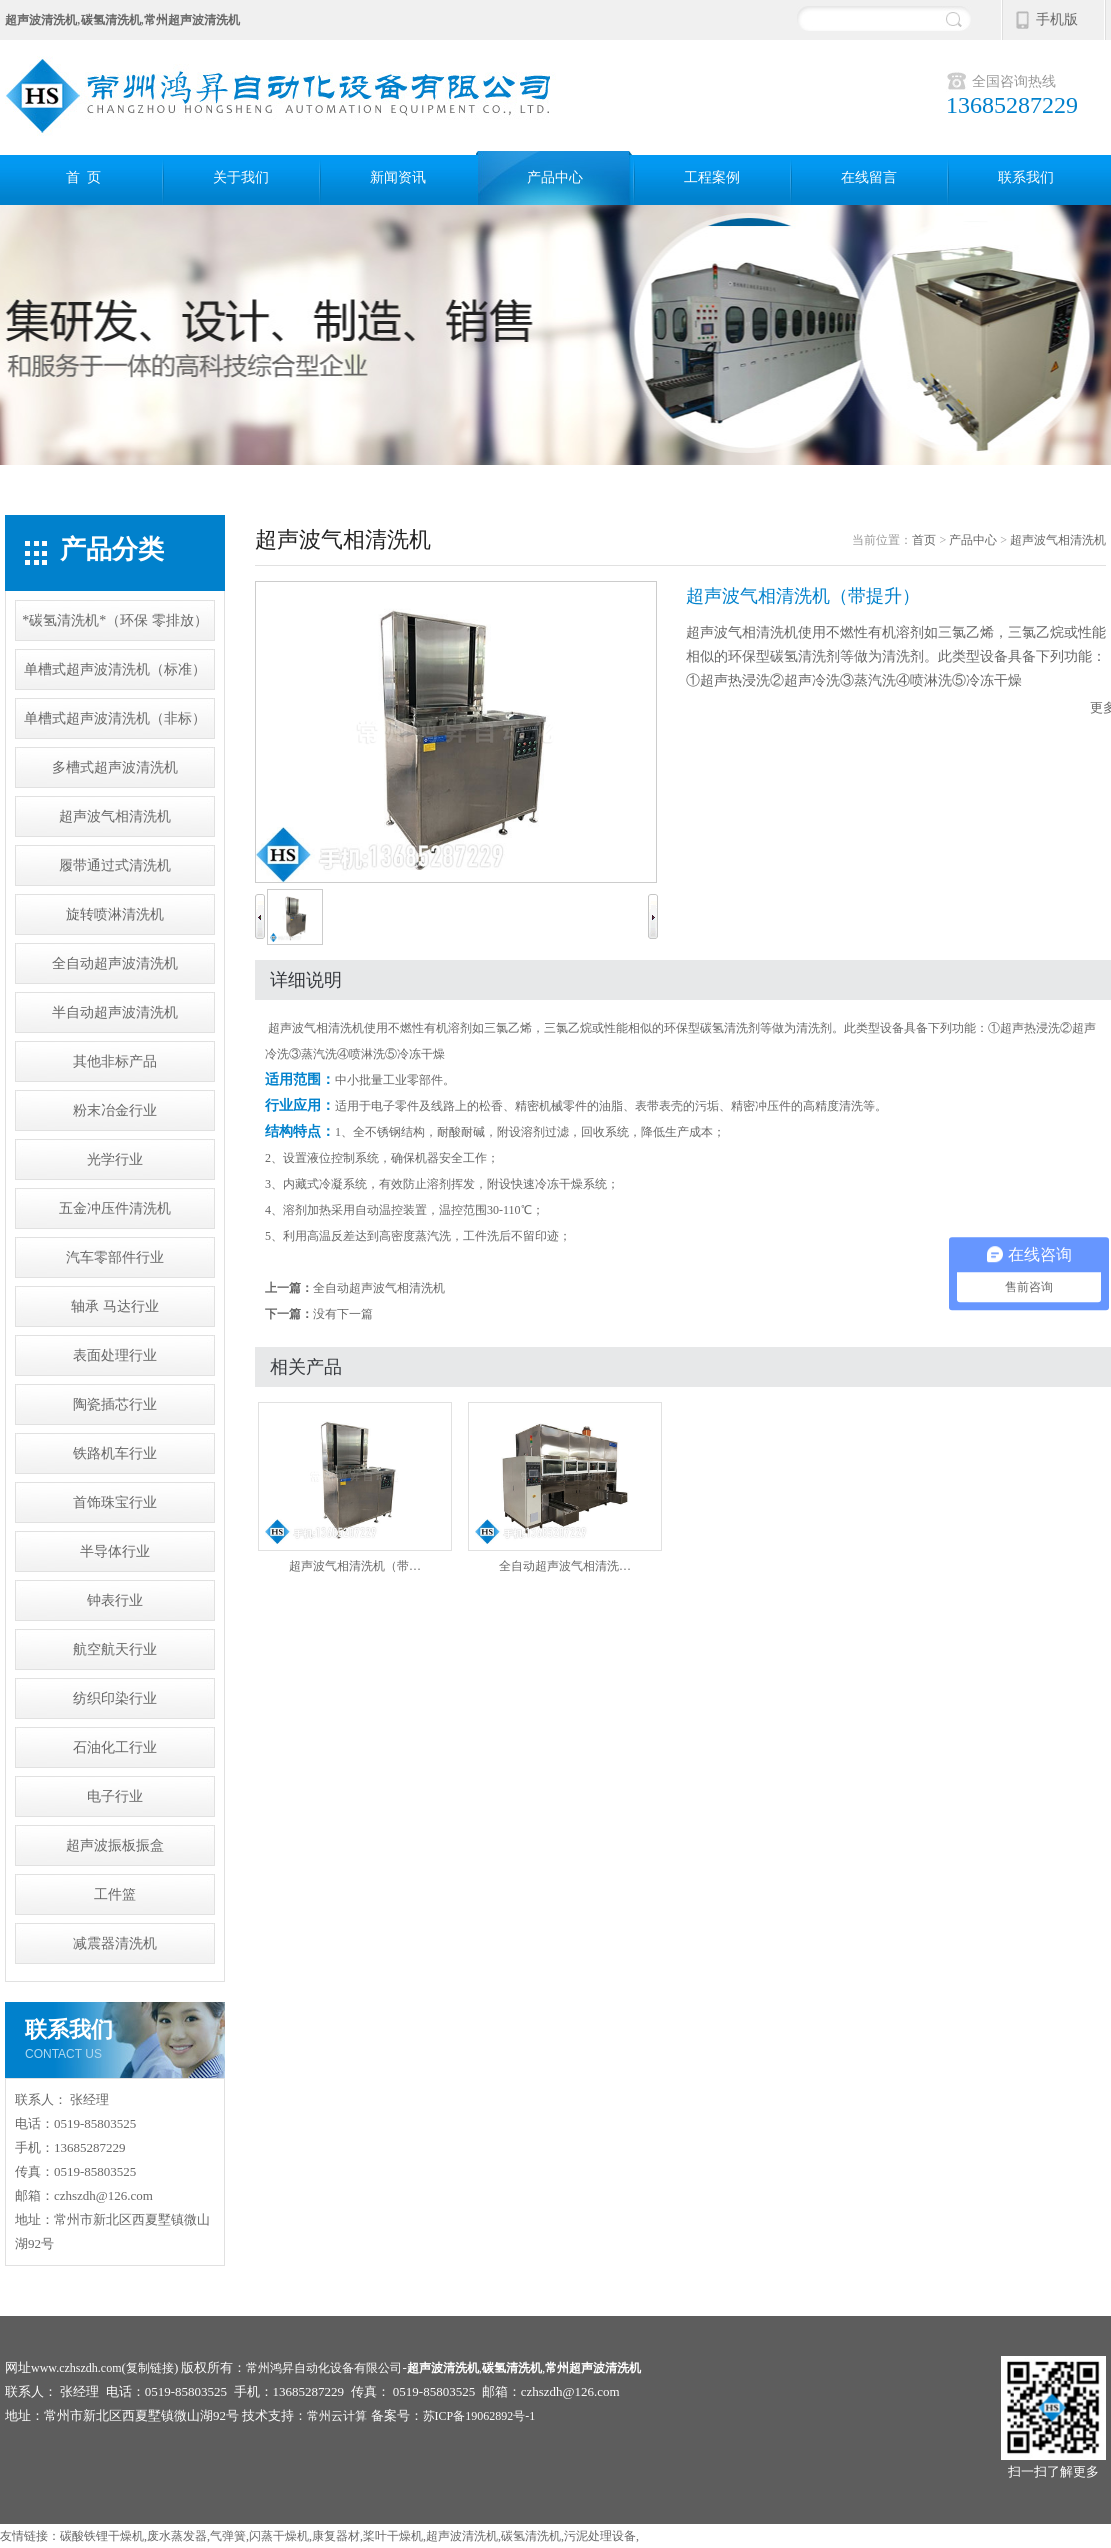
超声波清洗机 (462, 2536)
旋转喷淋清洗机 (115, 914)
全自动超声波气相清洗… (565, 1487)
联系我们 (1026, 177)
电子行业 (115, 1796)
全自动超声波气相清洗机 (379, 1288)
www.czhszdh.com (76, 2368)
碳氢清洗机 (531, 2536)
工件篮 (115, 1894)
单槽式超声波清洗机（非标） (115, 718)
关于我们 (241, 177)
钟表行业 (115, 1600)
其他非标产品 (115, 1061)
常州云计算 (337, 2416)
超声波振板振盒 (115, 1845)
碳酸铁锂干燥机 (102, 2536)
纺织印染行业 (115, 1698)
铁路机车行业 (115, 1453)
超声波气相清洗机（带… (355, 1487)
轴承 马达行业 (115, 1306)
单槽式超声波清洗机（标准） (115, 669)
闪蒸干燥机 (279, 2536)
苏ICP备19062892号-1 (479, 2416)
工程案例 (712, 177)
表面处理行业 (115, 1355)
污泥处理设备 (600, 2536)
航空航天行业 (115, 1649)
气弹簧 (228, 2536)
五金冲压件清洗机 (115, 1208)
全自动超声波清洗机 (115, 963)
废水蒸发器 (177, 2536)
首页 (924, 540)
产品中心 (555, 177)
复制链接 (150, 2368)
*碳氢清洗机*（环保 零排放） (115, 620)
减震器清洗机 (115, 1943)
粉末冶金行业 (115, 1110)
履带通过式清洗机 (115, 865)
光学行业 (115, 1159)
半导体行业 (115, 1551)
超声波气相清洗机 (115, 816)
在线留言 (869, 177)
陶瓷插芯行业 (115, 1404)
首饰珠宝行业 (115, 1502)
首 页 (83, 177)
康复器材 (336, 2536)
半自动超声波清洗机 (115, 1012)
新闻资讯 (398, 177)
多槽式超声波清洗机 (115, 767)
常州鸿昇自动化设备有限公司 (324, 2368)
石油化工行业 (115, 1747)
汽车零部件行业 (115, 1257)
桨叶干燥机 (393, 2536)
